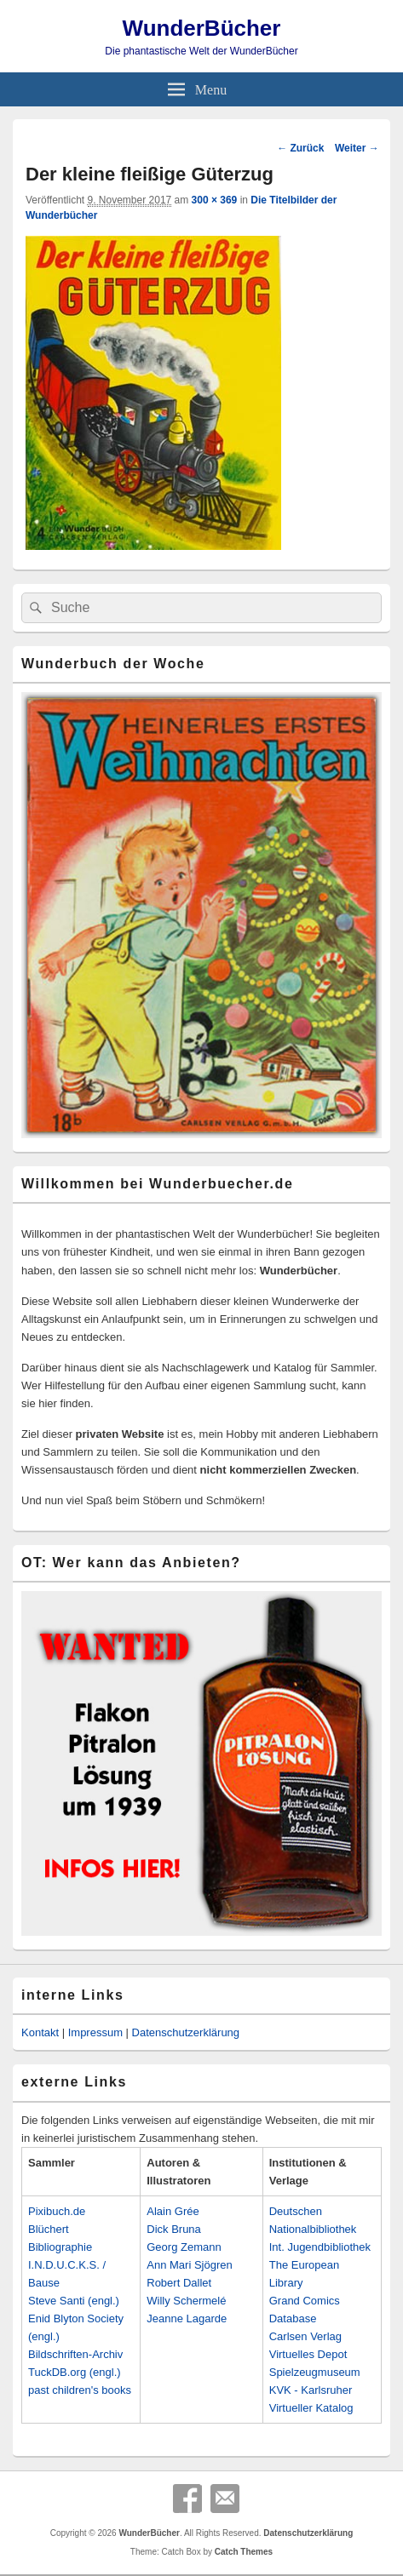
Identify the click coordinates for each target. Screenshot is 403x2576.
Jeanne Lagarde (187, 2318)
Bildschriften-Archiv (75, 2354)
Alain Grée (173, 2211)
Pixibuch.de (56, 2211)
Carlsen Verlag (305, 2336)
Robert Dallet (179, 2282)
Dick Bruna (174, 2229)
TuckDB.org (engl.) (74, 2372)
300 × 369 (215, 200)
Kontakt (40, 2032)
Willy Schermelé (186, 2300)
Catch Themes (244, 2551)
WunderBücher (202, 28)
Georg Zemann (184, 2247)
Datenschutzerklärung (185, 2032)
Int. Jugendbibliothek (320, 2247)
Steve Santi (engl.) (73, 2300)
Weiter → (357, 148)
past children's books (79, 2390)
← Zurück (300, 148)
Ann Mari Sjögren (189, 2264)
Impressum (95, 2032)
